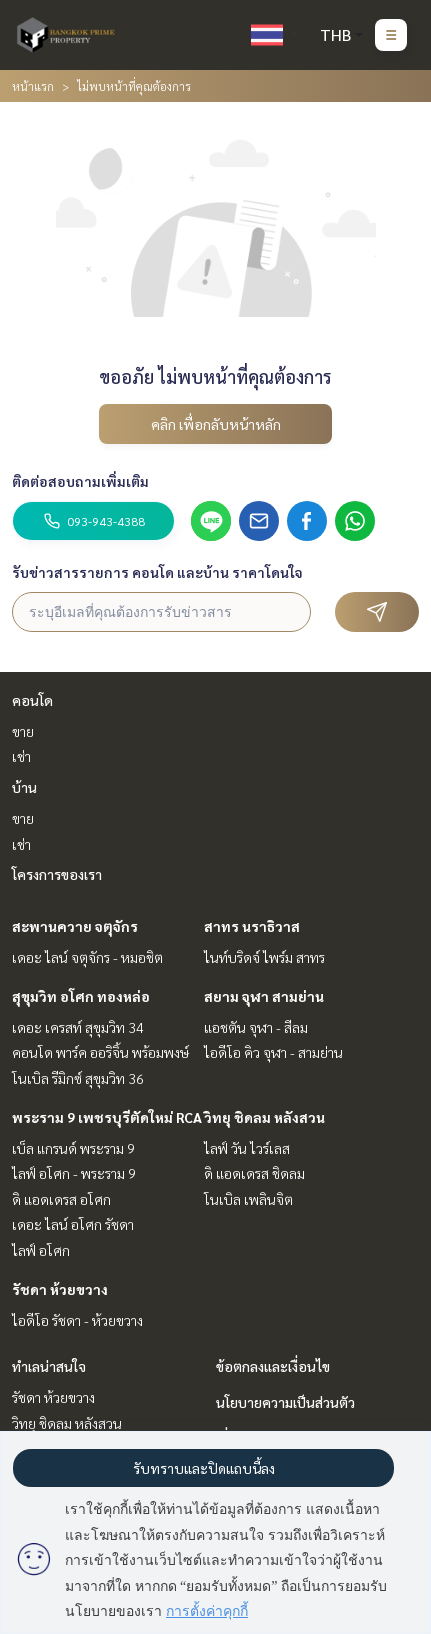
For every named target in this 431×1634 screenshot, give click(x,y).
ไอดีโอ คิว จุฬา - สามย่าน (273, 1052)
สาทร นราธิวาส (252, 926)
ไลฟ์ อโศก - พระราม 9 (74, 1173)
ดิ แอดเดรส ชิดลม (254, 1173)
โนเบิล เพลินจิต (248, 1199)
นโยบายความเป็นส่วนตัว (285, 1402)
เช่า (21, 756)
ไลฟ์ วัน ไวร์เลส (247, 1148)
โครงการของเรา (57, 874)
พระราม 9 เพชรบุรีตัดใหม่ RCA (107, 1117)
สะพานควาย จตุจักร (75, 926)
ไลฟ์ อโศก (41, 1250)
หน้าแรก (33, 86)
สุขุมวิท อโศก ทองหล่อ (81, 996)
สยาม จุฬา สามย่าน (264, 996)
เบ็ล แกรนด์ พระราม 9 (73, 1148)
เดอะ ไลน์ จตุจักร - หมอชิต (87, 957)
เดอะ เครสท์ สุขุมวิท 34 (78, 1027)
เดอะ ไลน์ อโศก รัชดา (73, 1224)
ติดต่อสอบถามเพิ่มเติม (80, 481)
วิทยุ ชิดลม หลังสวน (264, 1117)
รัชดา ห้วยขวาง (60, 1289)
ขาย (23, 731)
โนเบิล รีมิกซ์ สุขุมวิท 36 (78, 1078)
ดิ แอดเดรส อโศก (61, 1199)
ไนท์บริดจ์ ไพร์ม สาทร (264, 957)
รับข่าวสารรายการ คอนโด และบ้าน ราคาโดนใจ (157, 572)
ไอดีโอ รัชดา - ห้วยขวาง (77, 1320)
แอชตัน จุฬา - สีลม (256, 1027)
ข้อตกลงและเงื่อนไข (273, 1366)
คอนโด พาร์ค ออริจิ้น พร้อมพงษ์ (100, 1052)
